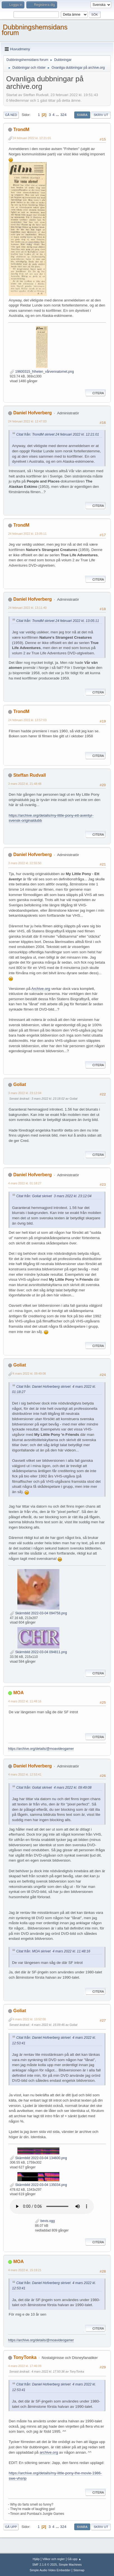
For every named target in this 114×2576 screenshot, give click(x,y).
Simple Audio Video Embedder (50, 2570)
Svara (82, 115)
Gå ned (11, 115)
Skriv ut (101, 115)
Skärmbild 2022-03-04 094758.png (38, 1613)
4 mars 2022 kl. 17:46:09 (24, 2366)
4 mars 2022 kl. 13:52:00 (29, 2019)
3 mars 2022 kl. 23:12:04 (24, 1093)
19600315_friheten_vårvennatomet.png (42, 372)
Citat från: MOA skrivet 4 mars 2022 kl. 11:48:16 (53, 1951)
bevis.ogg (45, 2221)
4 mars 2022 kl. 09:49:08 (29, 1373)
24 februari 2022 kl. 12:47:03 (27, 421)
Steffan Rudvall (29, 775)
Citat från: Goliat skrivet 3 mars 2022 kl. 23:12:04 (54, 1196)
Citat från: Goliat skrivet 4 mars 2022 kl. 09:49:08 (54, 1788)
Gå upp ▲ (74, 2559)
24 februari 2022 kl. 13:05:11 (27, 533)
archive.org (48, 2452)
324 (63, 115)
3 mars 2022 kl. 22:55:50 (24, 863)
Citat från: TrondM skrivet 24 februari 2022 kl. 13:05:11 (57, 621)
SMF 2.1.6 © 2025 (44, 2564)
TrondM (21, 129)
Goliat (19, 1084)
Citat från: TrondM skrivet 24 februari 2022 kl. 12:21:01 (57, 434)
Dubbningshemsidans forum (35, 29)
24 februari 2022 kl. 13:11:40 (27, 607)
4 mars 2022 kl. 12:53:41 (24, 1774)
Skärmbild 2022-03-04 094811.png (38, 1652)
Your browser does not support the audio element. (52, 2206)
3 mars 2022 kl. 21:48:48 (24, 783)
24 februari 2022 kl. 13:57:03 (27, 720)
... (58, 115)
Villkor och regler (53, 2559)
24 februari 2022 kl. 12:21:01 (32, 138)
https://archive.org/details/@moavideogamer (41, 1749)
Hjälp (36, 2559)
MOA (18, 1692)
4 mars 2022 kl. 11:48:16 (24, 1701)
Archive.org (40, 989)
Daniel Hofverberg (32, 412)
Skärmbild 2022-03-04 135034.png (38, 2185)
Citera (95, 393)
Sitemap (79, 2570)
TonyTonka (24, 2357)
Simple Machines (70, 2564)
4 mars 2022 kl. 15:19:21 (24, 2270)
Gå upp (11, 2527)
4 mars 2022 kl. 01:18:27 (24, 1183)
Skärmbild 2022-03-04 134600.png (38, 2158)
